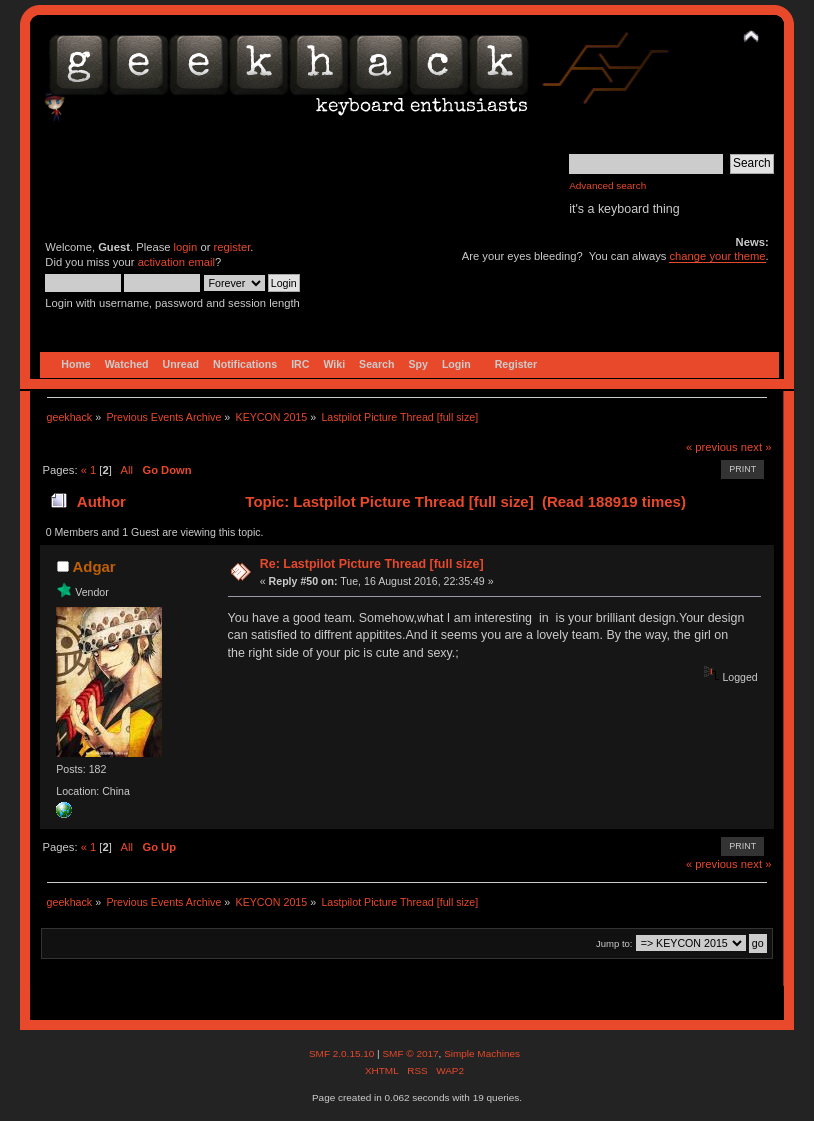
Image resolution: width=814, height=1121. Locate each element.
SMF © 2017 (410, 1053)
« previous (712, 447)
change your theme (717, 256)
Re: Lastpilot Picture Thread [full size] (372, 564)
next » (756, 447)
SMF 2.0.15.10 (343, 1053)
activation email (176, 262)
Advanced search (607, 185)
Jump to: (614, 943)
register (232, 247)
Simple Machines (482, 1053)
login (186, 247)
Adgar (93, 566)
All (127, 470)
